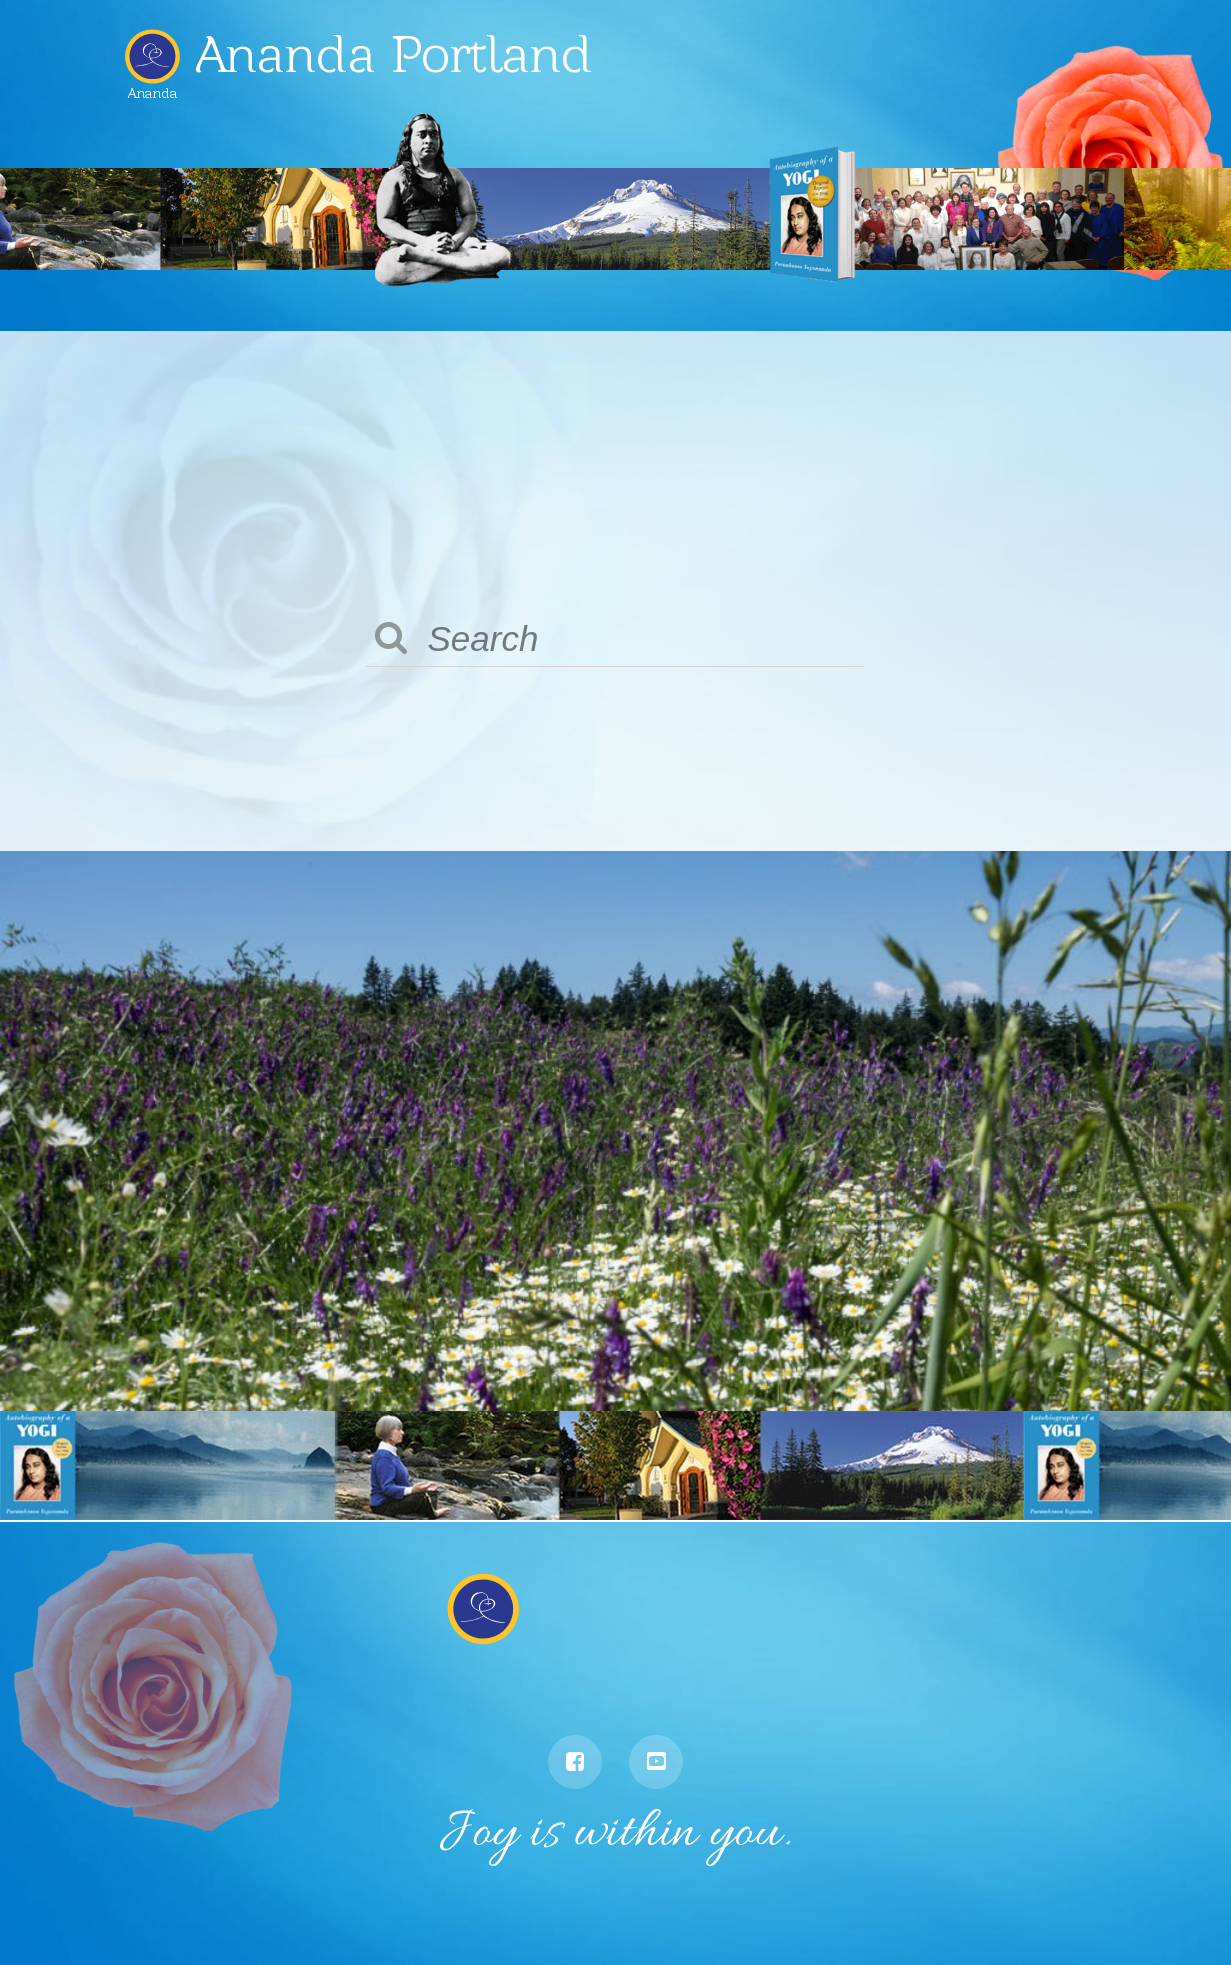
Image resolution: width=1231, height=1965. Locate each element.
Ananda (152, 85)
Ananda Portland (394, 54)
